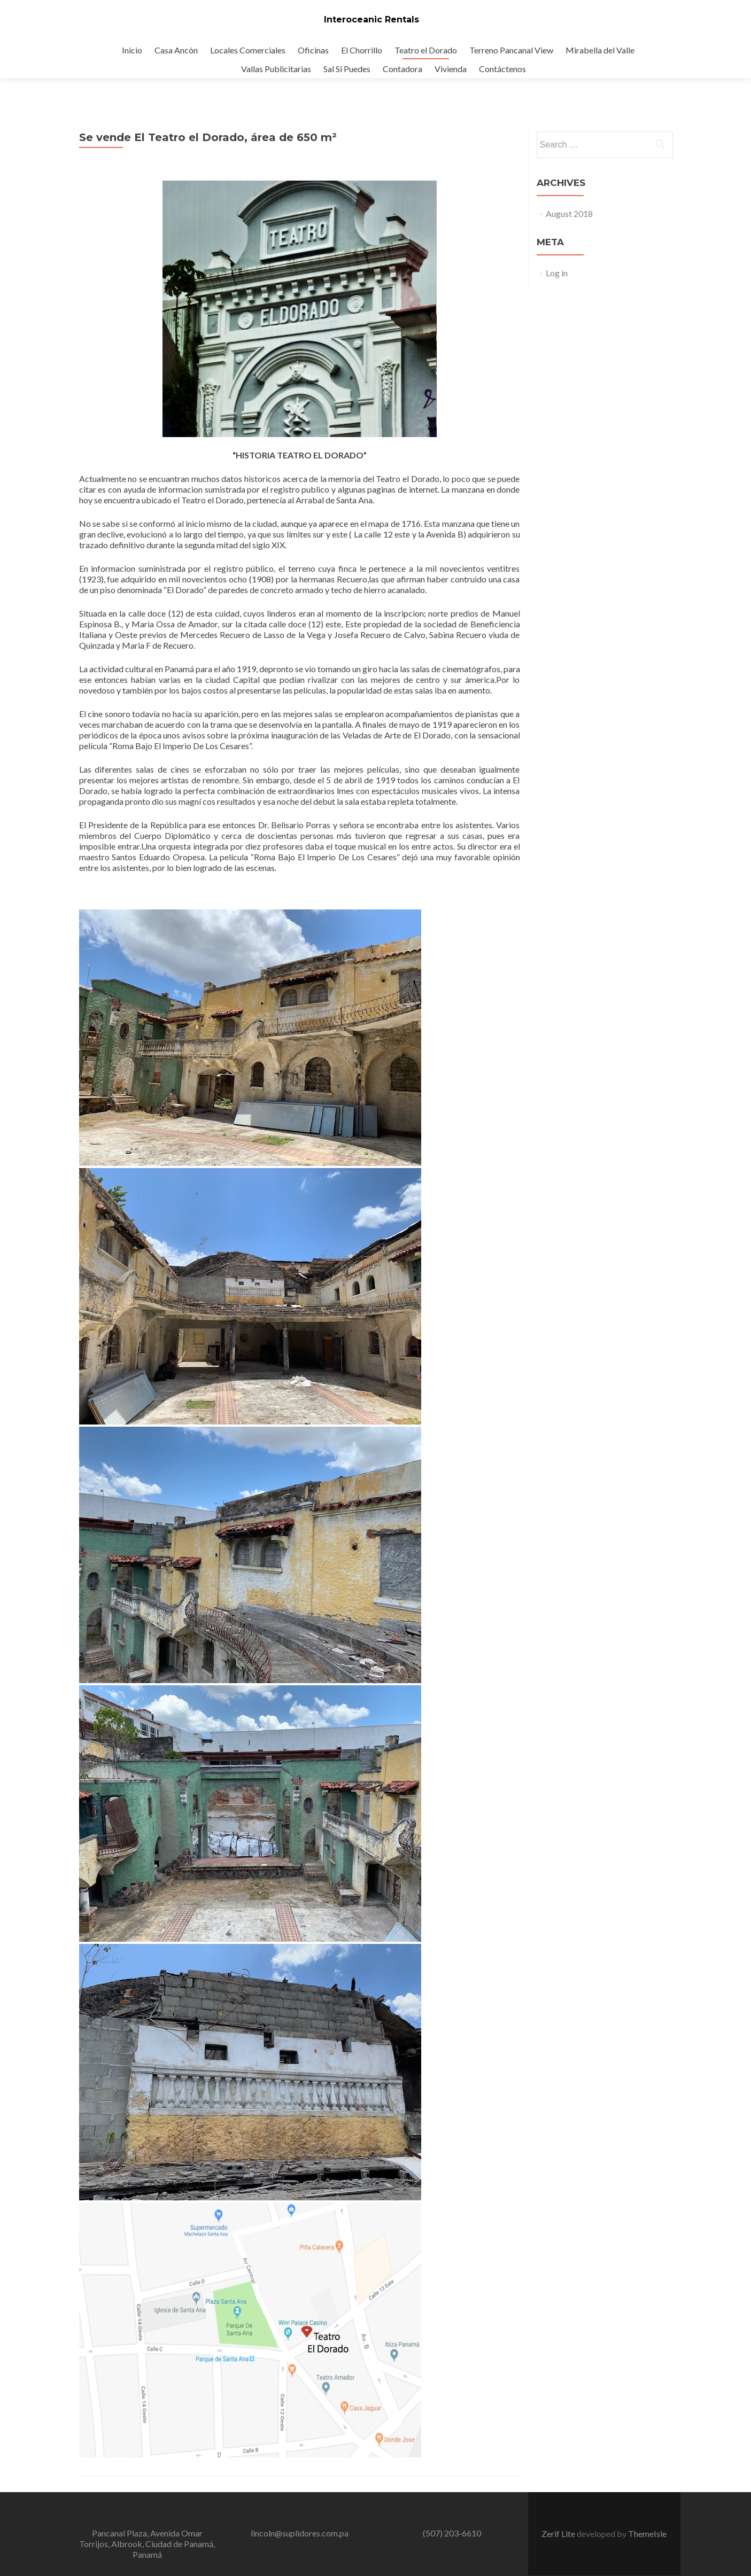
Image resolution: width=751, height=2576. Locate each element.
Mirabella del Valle (600, 50)
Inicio (132, 50)
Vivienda (451, 69)
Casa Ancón (176, 50)
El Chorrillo (361, 50)
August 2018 (569, 213)
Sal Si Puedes (346, 69)
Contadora (402, 69)
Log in (557, 273)
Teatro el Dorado (425, 50)
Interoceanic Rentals (371, 19)
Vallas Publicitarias (276, 69)
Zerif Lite (559, 2533)
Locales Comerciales (247, 50)
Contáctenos (502, 69)
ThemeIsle (647, 2533)
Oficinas (313, 50)
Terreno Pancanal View (511, 50)
